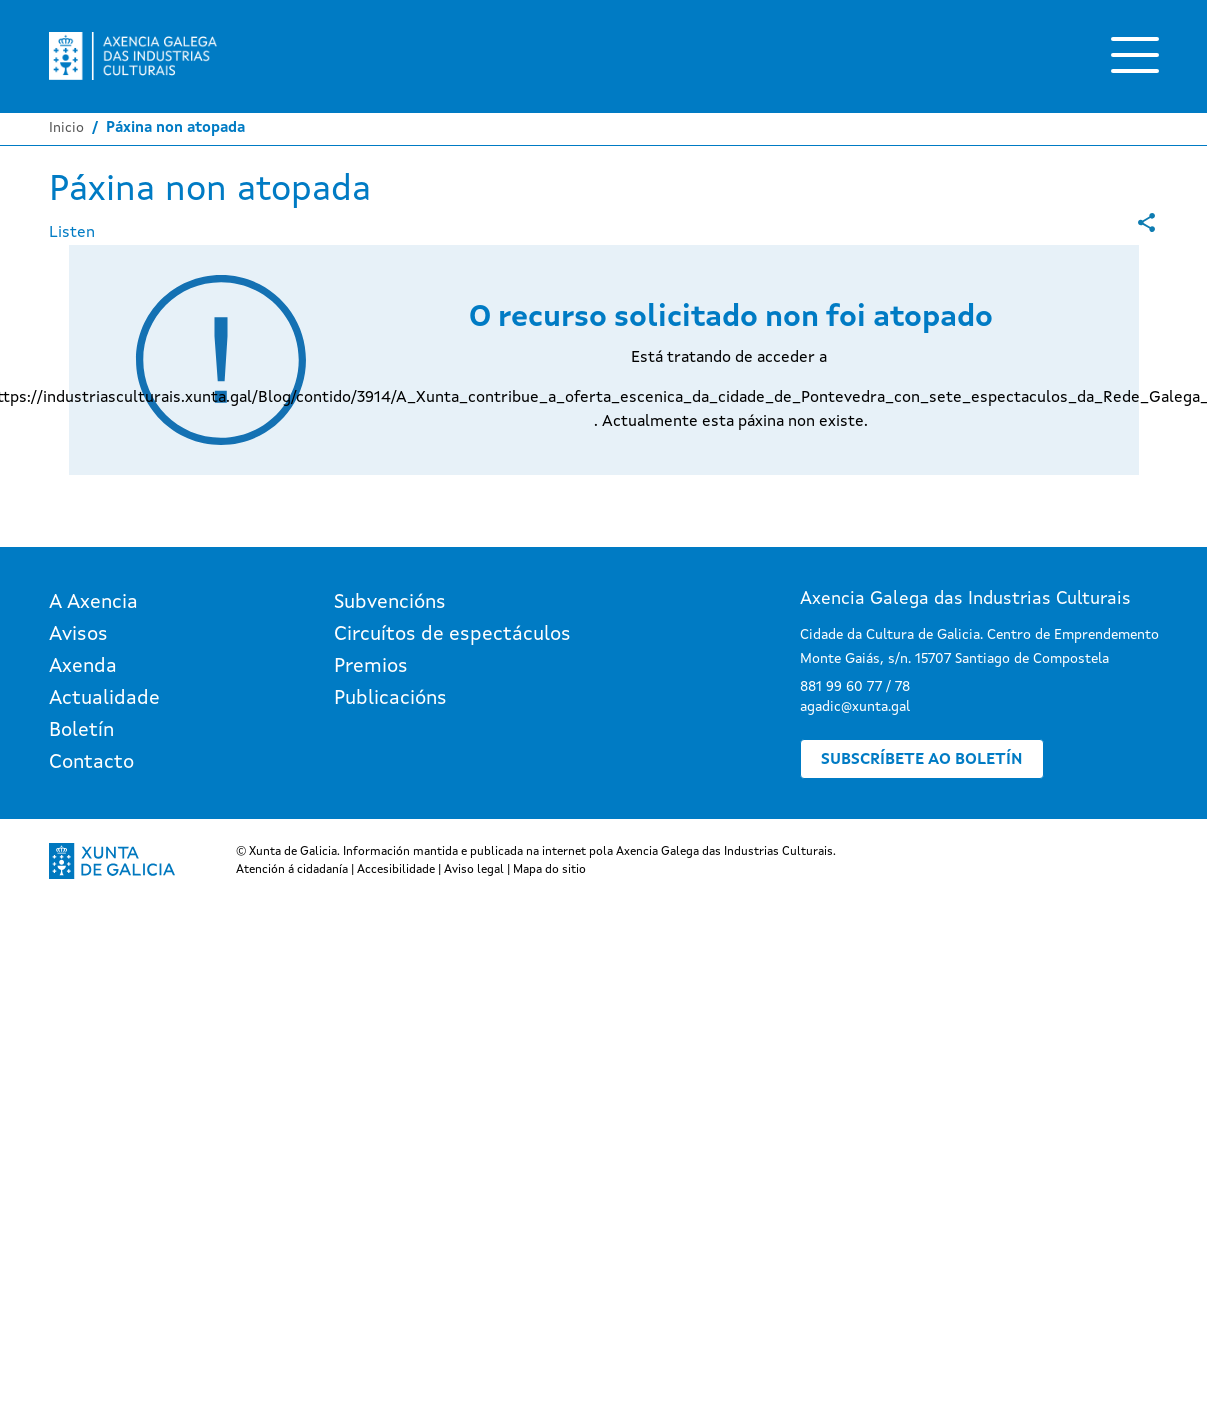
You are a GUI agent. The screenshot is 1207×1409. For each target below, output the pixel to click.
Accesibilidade (396, 870)
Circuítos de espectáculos (452, 635)
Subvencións (390, 603)
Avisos (78, 635)
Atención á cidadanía (292, 870)
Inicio (66, 128)
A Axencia (93, 603)
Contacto (91, 763)
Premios (371, 667)
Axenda (83, 667)
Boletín (81, 731)
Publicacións (390, 699)
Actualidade (104, 699)
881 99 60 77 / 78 (855, 687)
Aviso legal (474, 870)
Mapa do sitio (549, 870)
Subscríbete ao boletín (922, 760)
